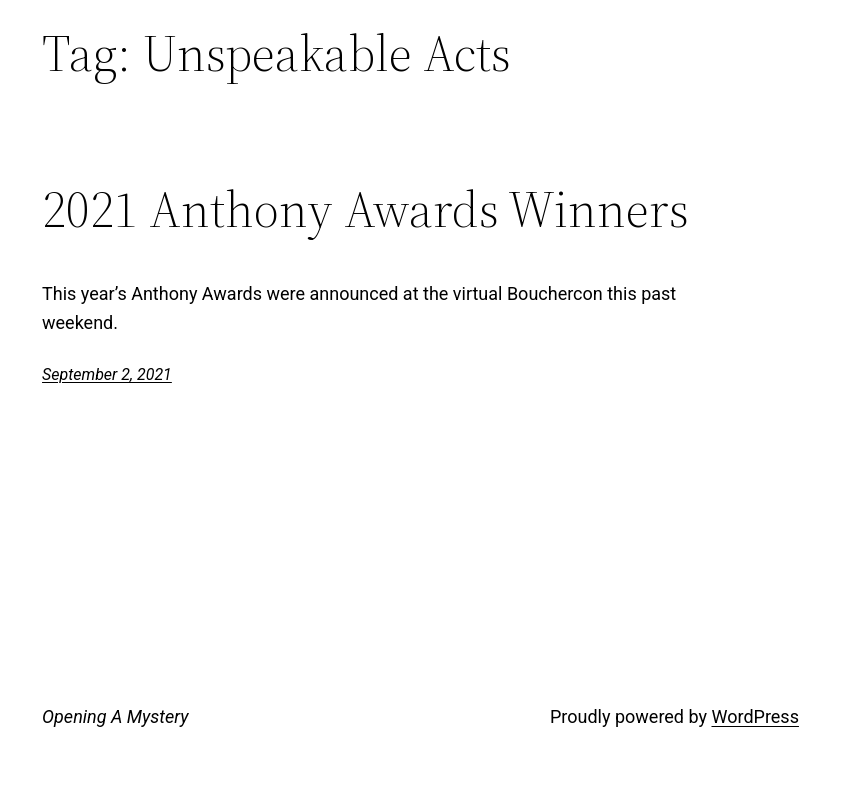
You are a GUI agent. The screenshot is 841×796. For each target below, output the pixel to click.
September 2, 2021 (107, 374)
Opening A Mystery (115, 716)
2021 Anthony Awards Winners (365, 210)
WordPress (754, 716)
